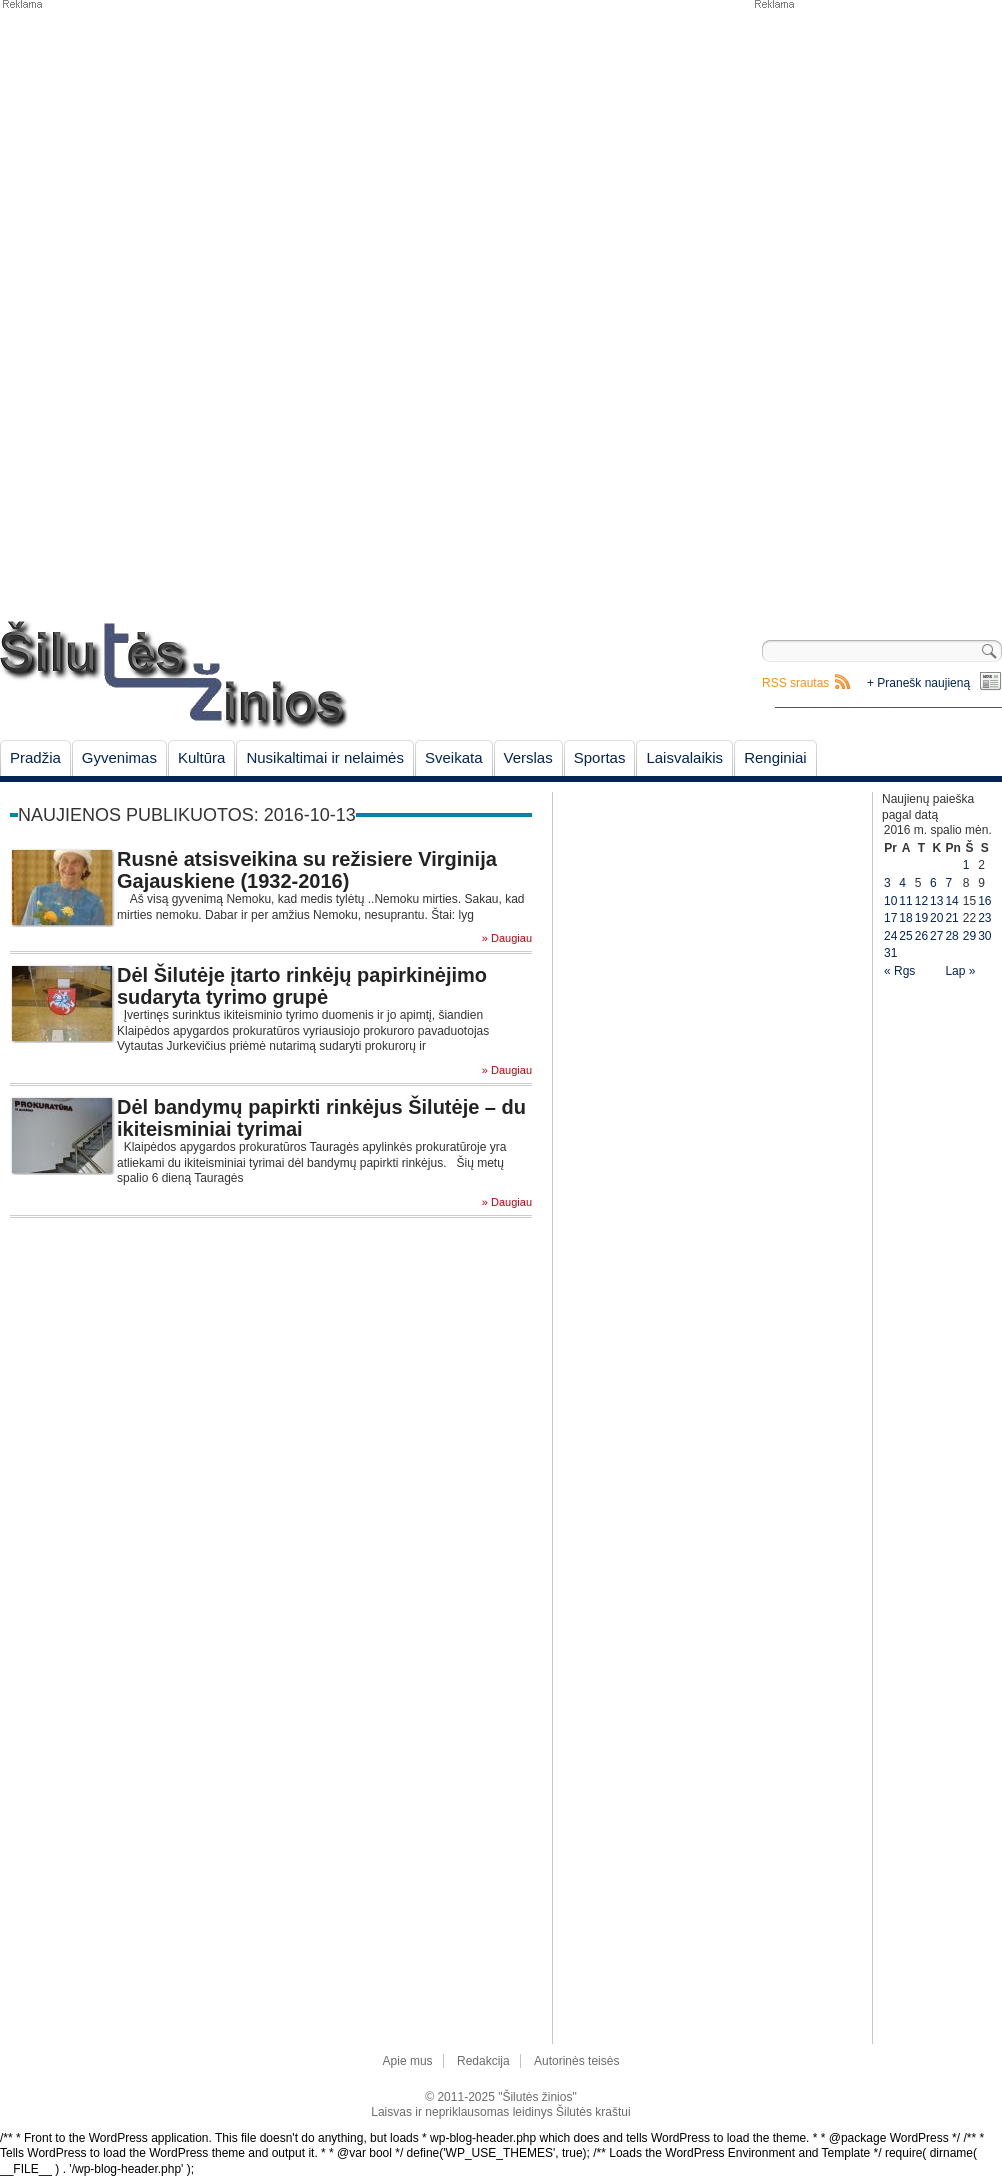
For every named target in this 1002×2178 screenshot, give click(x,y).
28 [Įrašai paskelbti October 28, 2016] (951, 936)
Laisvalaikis (684, 757)
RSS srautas (795, 683)
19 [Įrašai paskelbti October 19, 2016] (921, 918)
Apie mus (408, 2061)
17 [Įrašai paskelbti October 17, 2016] (890, 918)
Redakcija (483, 2061)
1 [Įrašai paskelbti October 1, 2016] (966, 865)
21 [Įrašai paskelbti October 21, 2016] (951, 918)
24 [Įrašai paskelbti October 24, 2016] (890, 936)
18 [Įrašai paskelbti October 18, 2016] (905, 918)
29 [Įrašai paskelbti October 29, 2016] (969, 936)
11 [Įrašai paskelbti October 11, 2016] (905, 901)
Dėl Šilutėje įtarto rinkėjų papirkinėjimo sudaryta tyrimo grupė (302, 986)
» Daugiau (507, 938)
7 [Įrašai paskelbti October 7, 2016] (948, 883)
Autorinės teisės (576, 2061)
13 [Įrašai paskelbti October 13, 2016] (936, 901)
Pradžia (35, 757)
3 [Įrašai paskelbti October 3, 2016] (887, 883)
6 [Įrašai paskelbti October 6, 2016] (933, 883)
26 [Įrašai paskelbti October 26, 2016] (921, 936)
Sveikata (454, 757)
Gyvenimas (119, 757)
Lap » (960, 971)
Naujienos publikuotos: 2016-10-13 (187, 815)
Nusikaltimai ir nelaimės (325, 757)
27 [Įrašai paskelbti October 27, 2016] (936, 936)
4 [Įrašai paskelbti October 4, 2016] (902, 883)
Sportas (600, 757)
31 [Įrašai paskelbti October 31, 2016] (890, 953)
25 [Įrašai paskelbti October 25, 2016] (905, 936)
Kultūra (202, 757)
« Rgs (899, 971)
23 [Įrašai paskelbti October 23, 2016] (984, 918)
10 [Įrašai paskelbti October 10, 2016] (890, 901)
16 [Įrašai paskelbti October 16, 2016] (984, 901)
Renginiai (775, 757)
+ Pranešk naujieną (918, 683)
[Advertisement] (865, 310)
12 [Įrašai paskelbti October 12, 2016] (921, 901)
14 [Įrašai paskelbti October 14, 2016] (951, 901)
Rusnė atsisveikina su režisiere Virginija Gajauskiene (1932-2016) (307, 870)
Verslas (528, 757)
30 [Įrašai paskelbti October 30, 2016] (984, 936)
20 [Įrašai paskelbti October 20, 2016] (936, 918)
